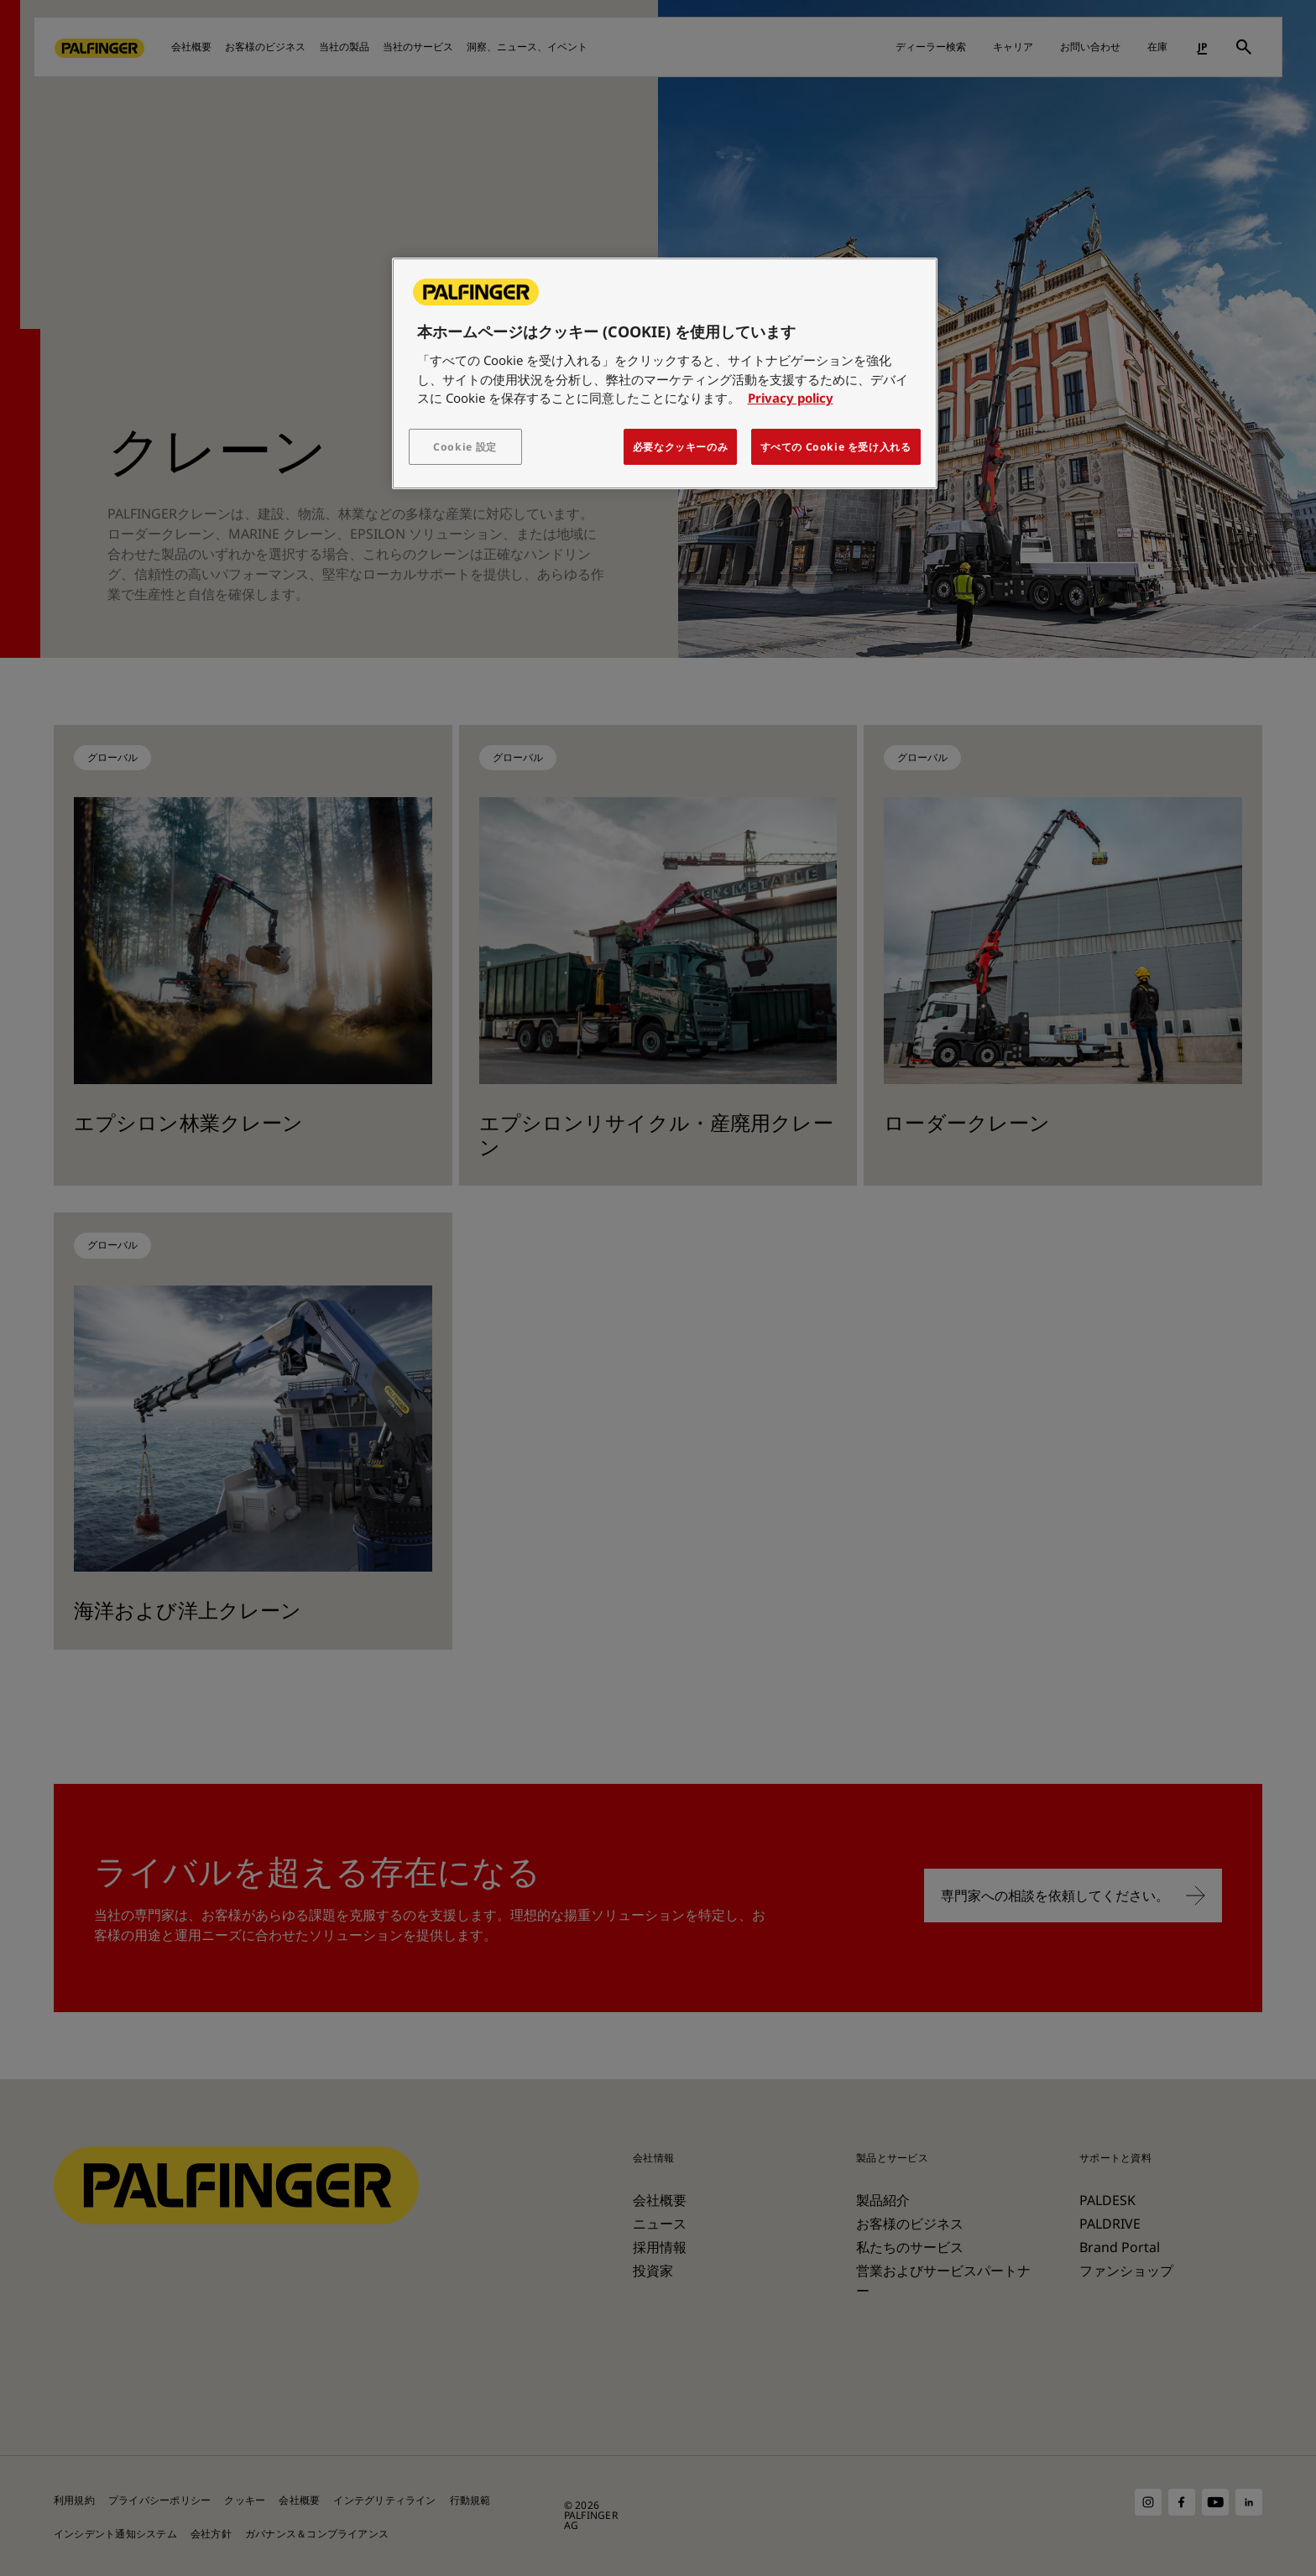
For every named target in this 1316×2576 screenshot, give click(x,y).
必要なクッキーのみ (680, 447)
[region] (664, 373)
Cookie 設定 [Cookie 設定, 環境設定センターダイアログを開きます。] (465, 447)
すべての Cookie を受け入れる (835, 447)
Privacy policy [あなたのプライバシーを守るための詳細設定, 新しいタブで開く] (790, 397)
